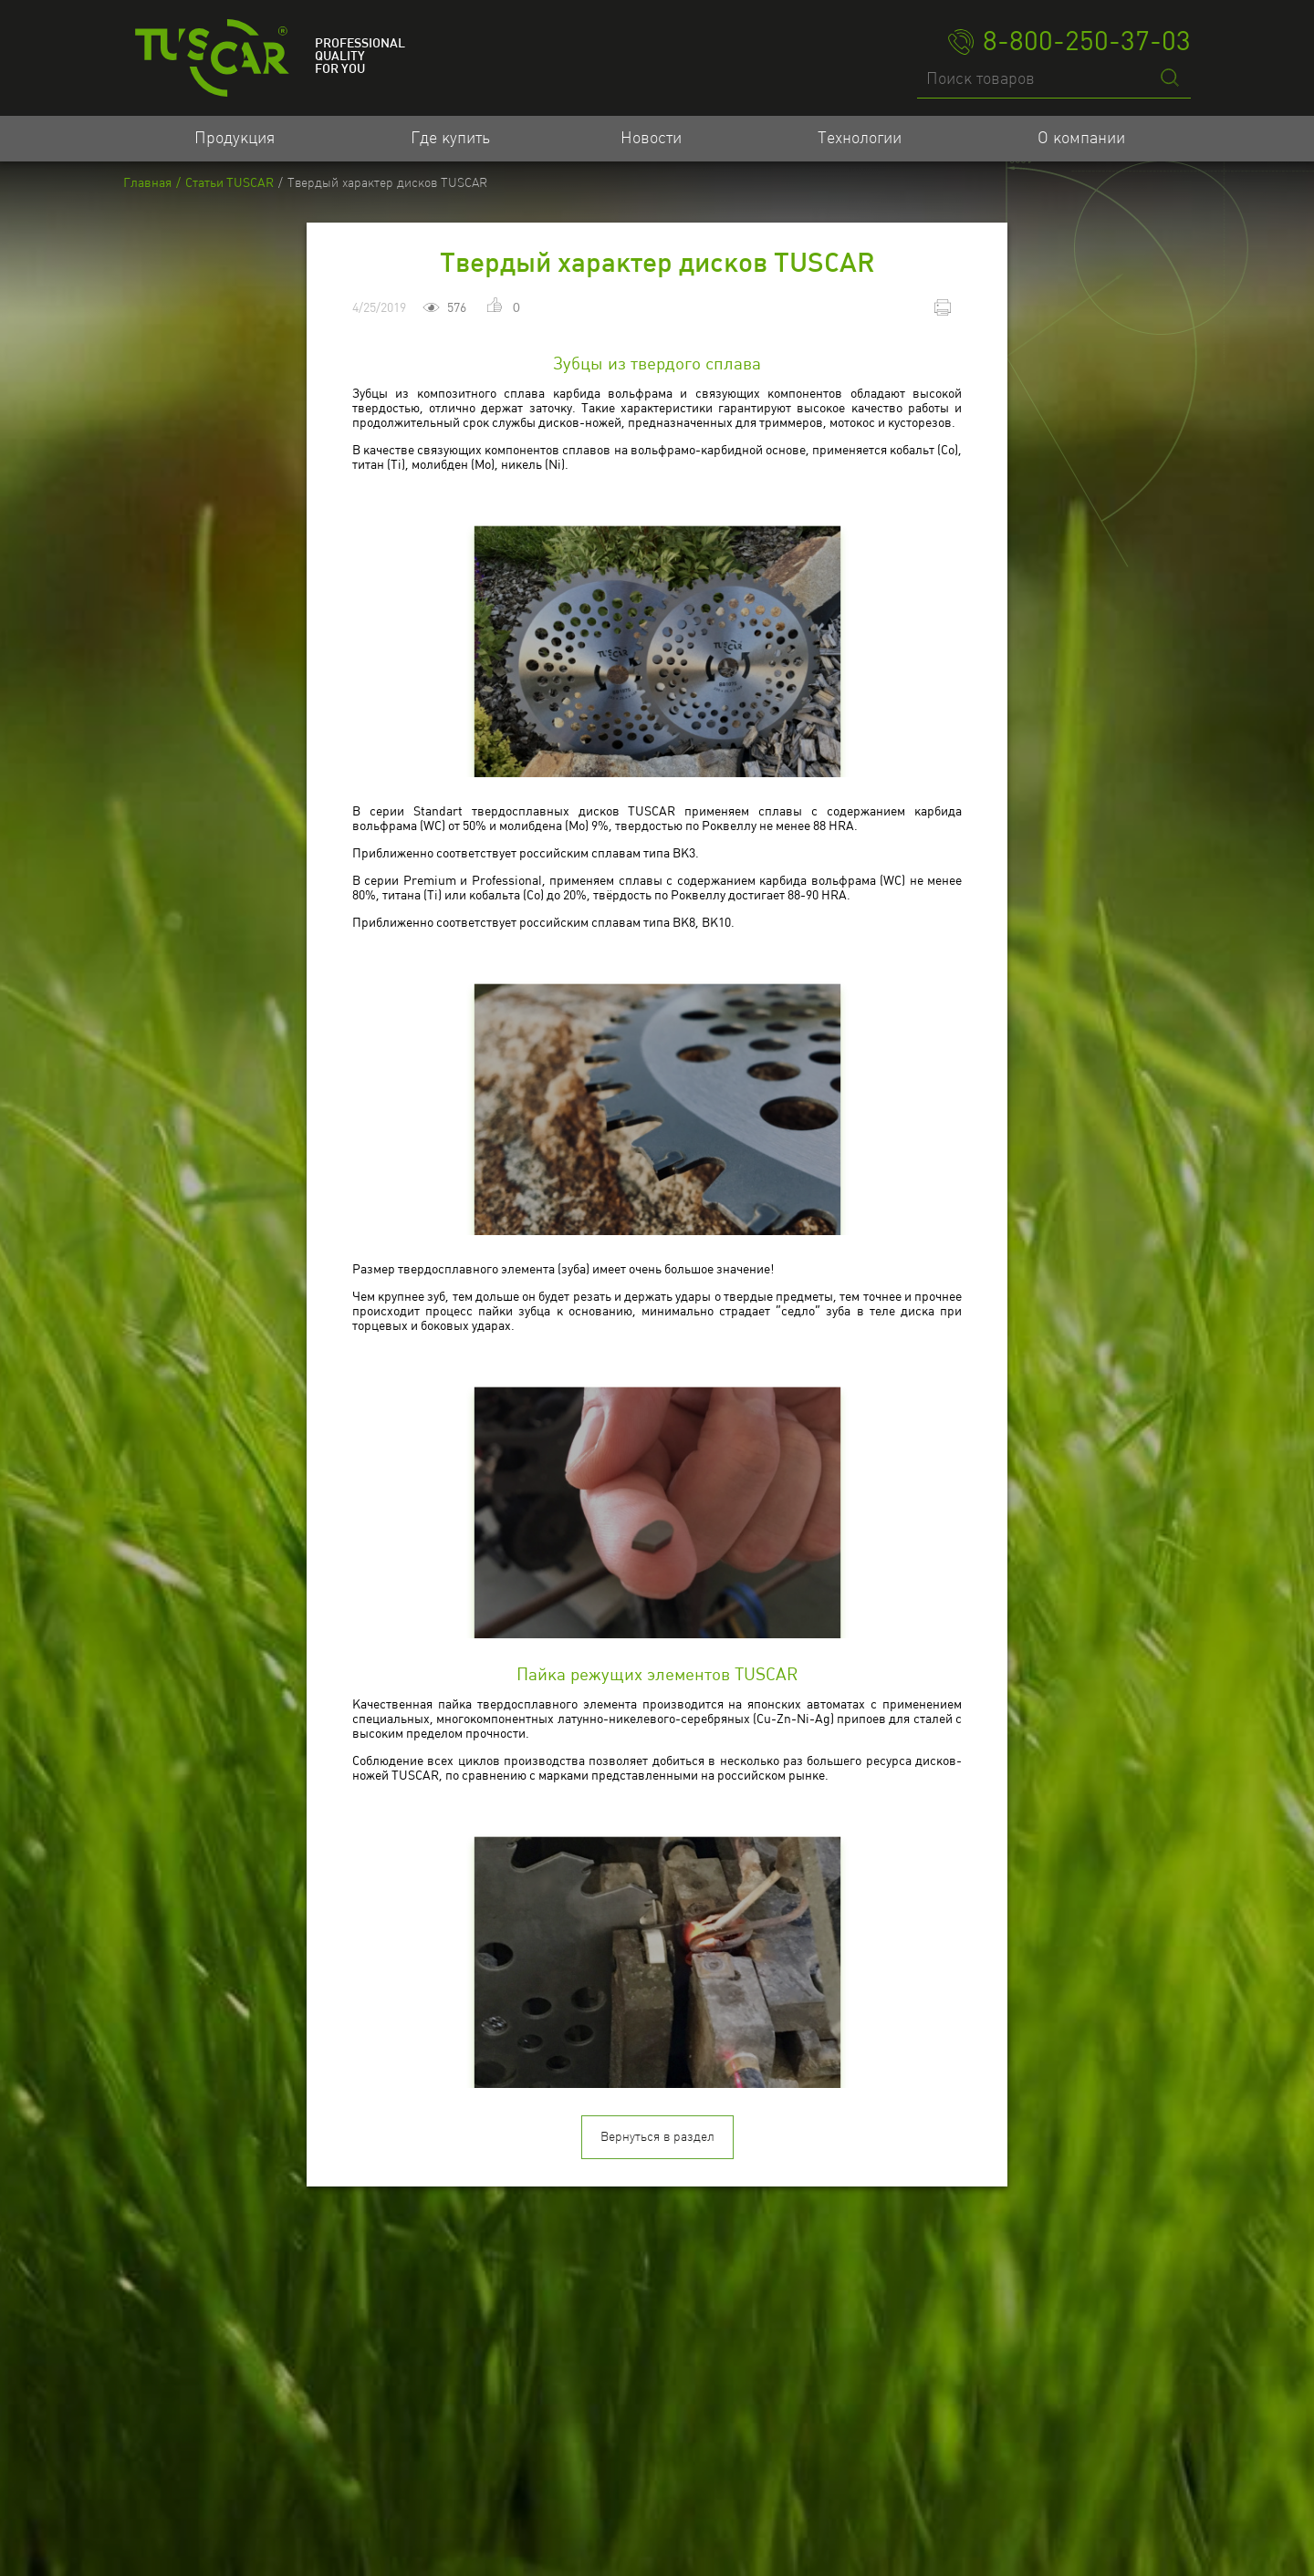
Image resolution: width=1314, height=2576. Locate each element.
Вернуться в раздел (657, 2356)
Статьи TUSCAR (229, 183)
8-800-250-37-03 (1069, 42)
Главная (147, 183)
